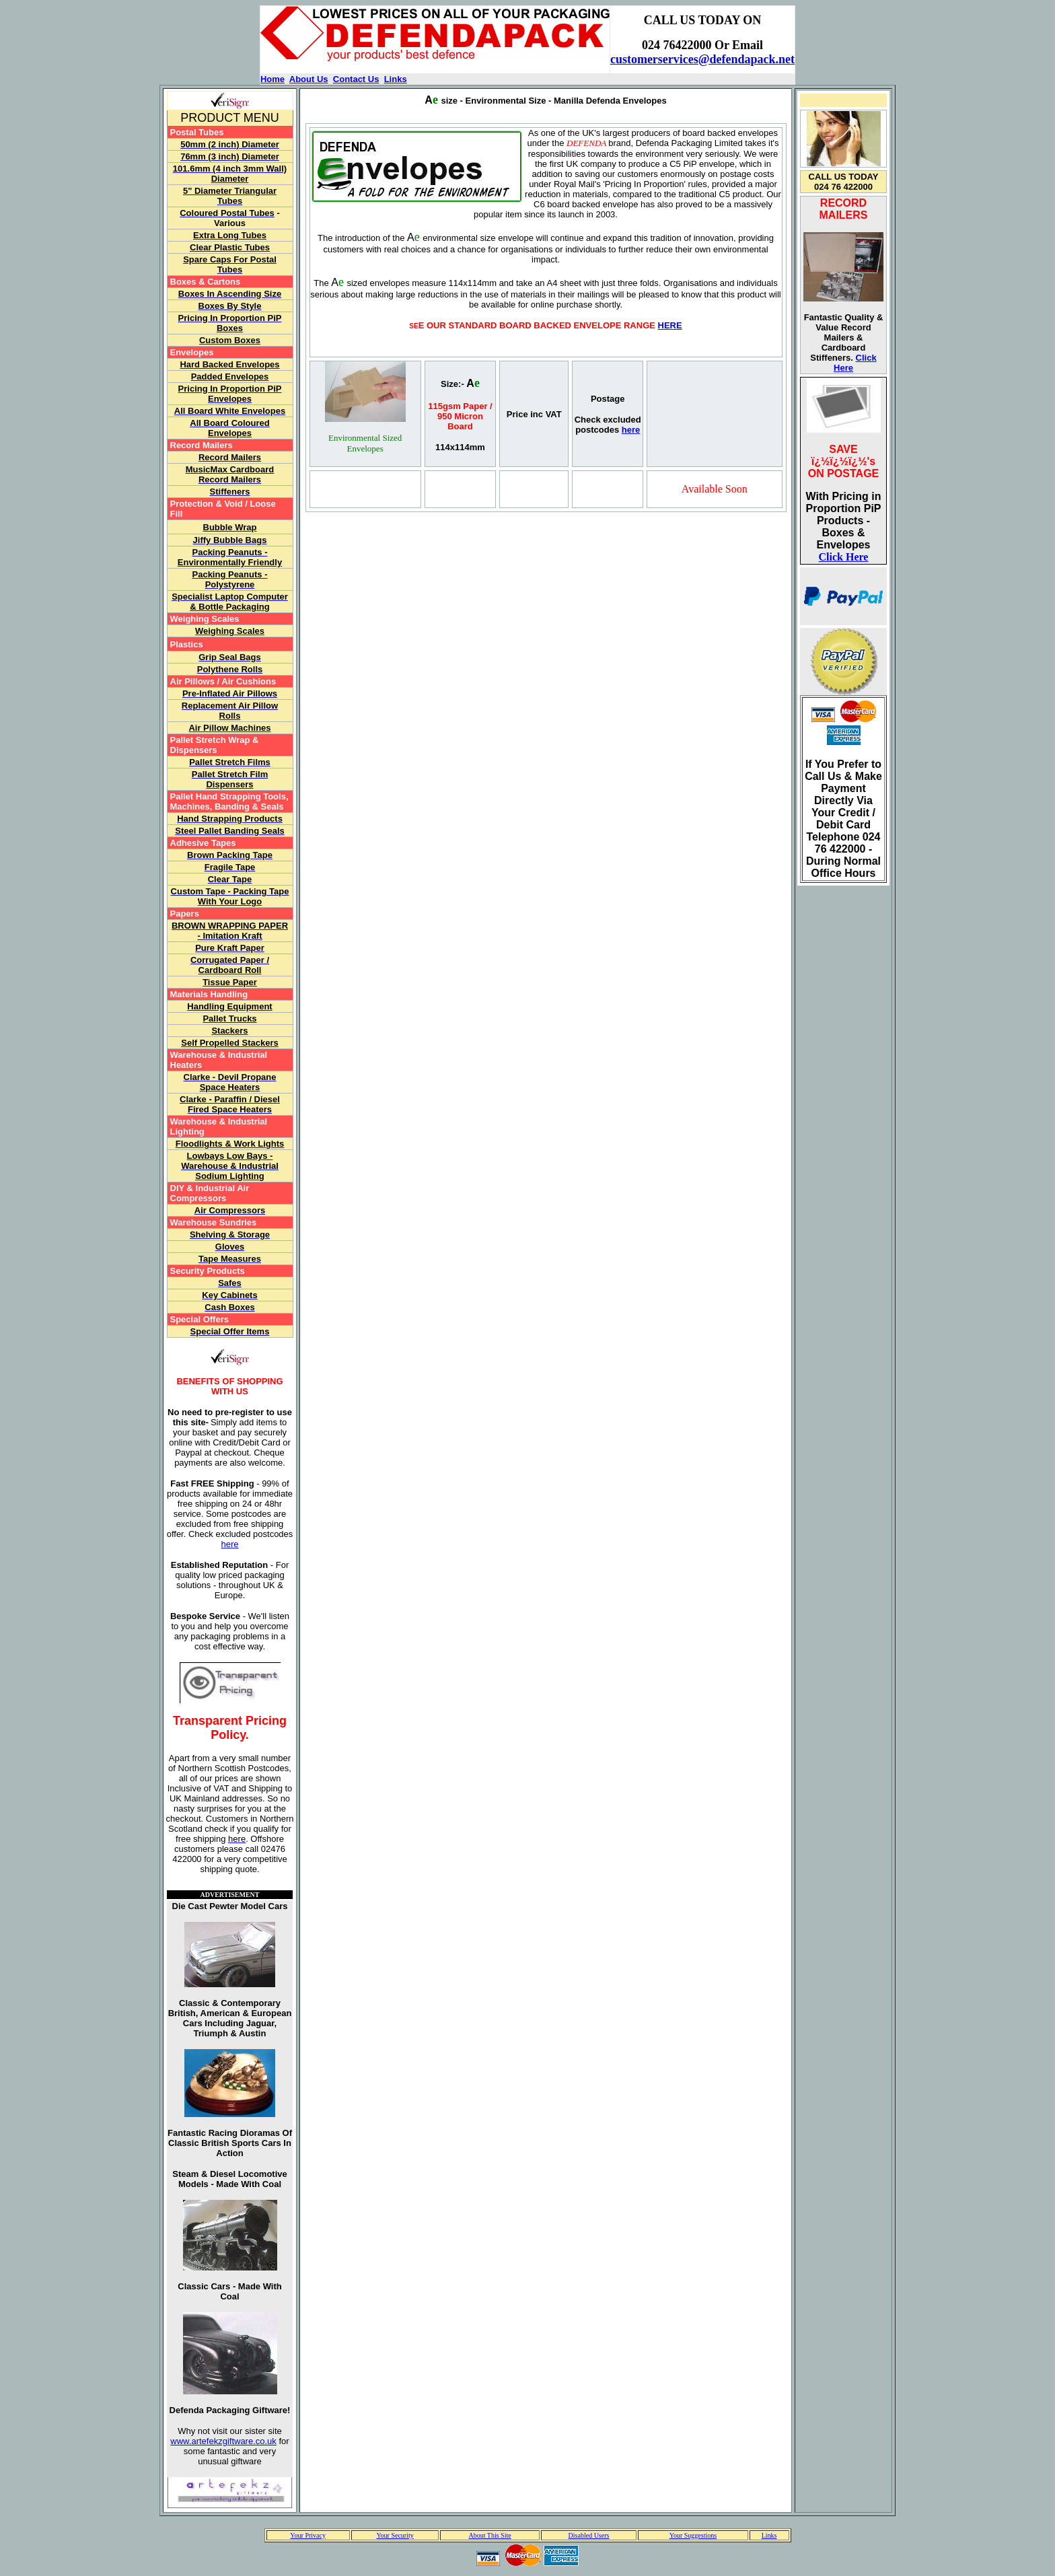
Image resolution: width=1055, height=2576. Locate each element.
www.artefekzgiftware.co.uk (223, 2441)
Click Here (844, 557)
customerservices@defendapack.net (702, 59)
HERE (670, 325)
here (229, 1544)
